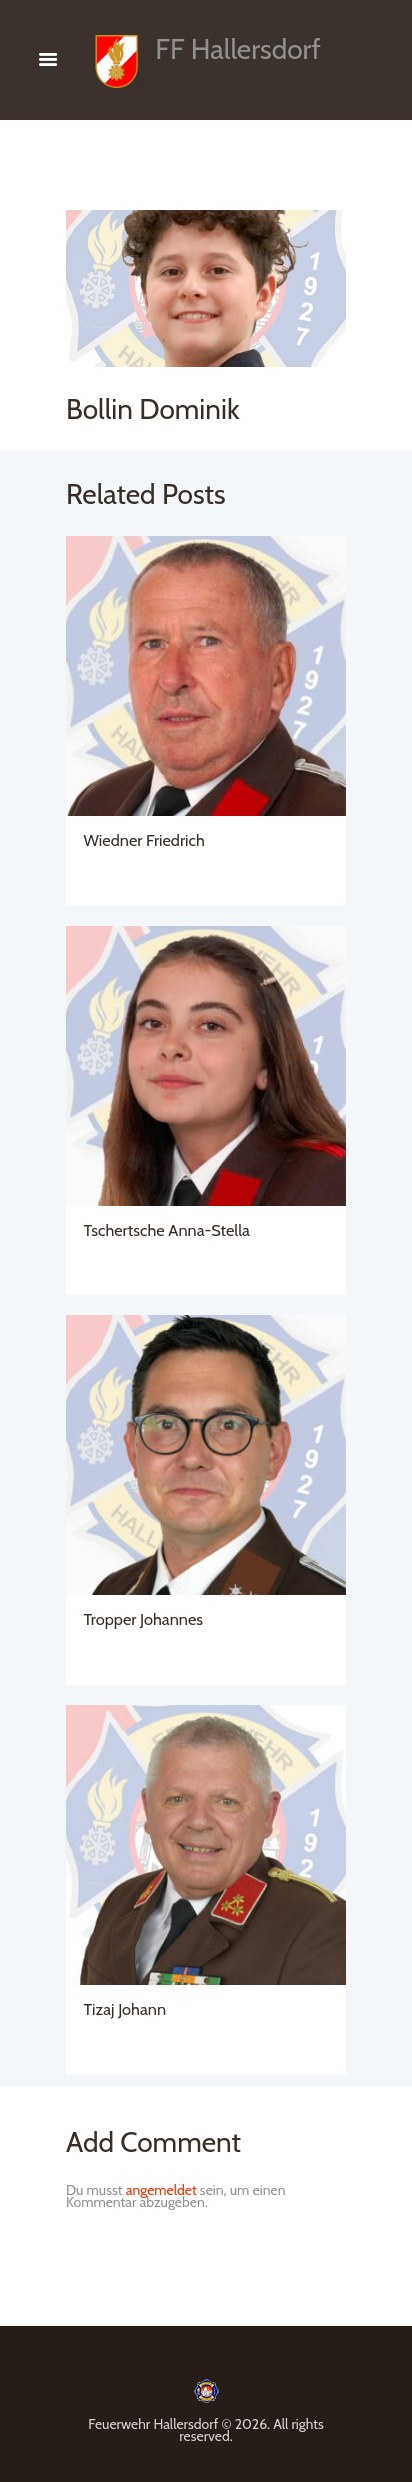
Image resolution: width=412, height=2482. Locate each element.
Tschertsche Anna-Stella (167, 1230)
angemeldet (161, 2190)
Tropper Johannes (144, 1619)
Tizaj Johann (125, 2009)
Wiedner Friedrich (144, 840)
